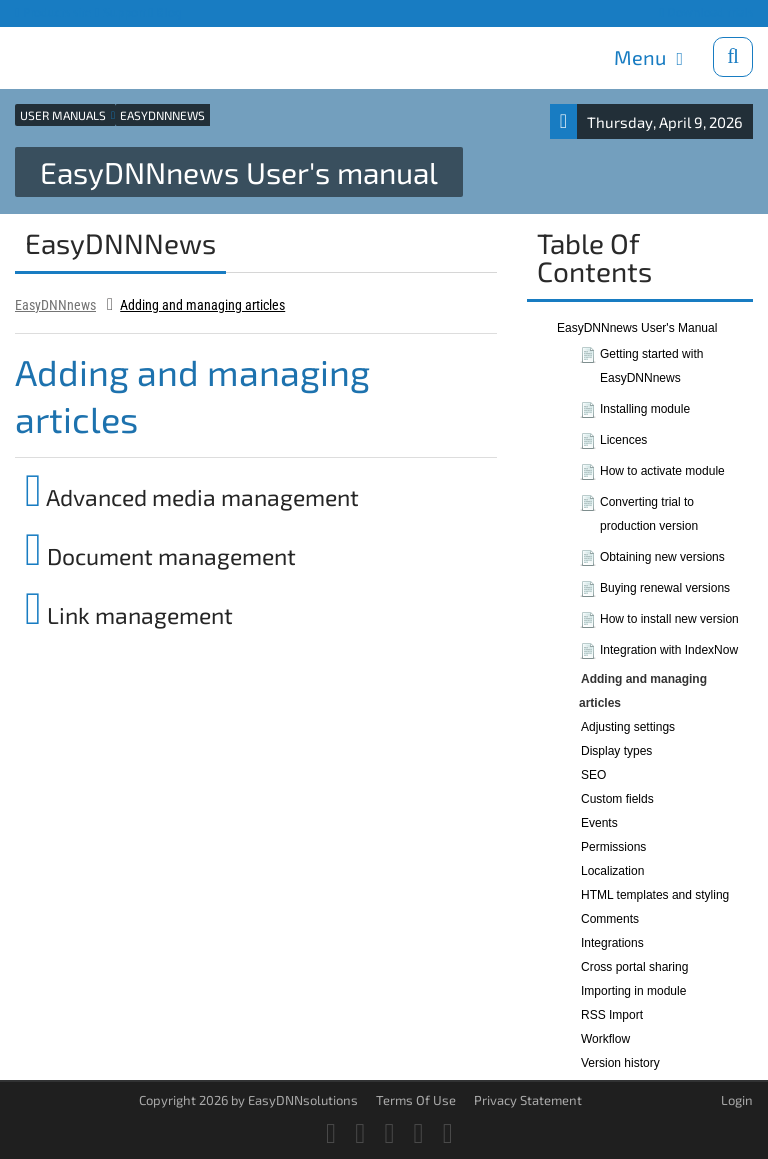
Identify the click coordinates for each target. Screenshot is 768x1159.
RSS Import (612, 1015)
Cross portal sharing (634, 967)
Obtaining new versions (662, 557)
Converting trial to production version (649, 514)
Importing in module (633, 991)
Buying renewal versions (665, 588)
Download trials (706, 12)
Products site (53, 12)
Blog (166, 12)
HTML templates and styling (655, 895)
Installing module (645, 409)
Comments (610, 919)
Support (120, 12)
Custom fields (617, 799)
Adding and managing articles (202, 305)
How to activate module (662, 471)
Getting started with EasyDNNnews (651, 366)
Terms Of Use (416, 1100)
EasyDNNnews (55, 305)
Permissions (613, 847)
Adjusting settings (628, 727)
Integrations (612, 943)
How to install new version (669, 619)
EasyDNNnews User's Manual (637, 328)
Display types (616, 751)
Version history (620, 1063)
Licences (623, 440)
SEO (593, 775)
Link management (129, 615)
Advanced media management (192, 497)
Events (599, 823)
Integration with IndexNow (669, 650)
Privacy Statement (528, 1100)
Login (737, 1100)
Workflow (605, 1039)
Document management (160, 556)
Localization (612, 871)
